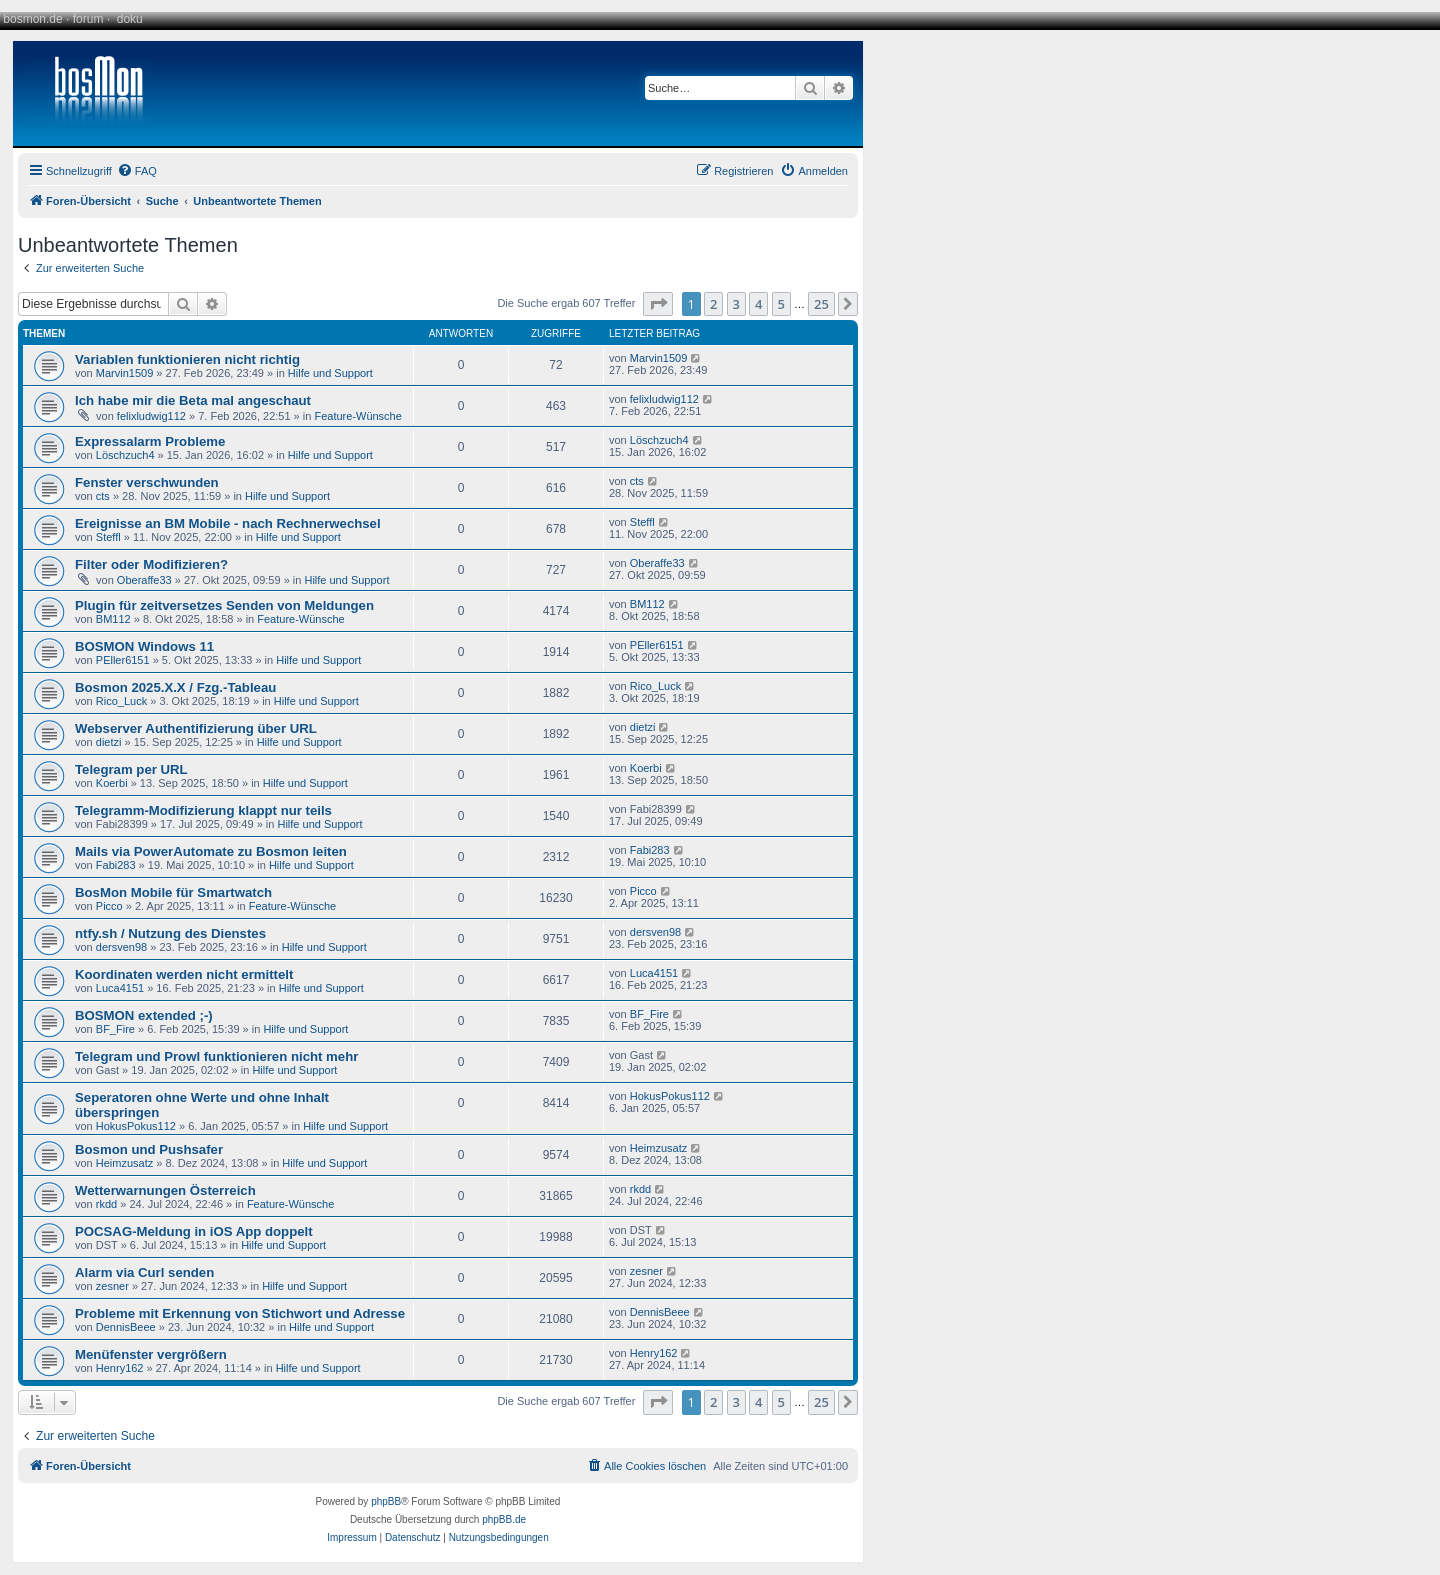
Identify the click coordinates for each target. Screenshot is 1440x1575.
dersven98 (121, 947)
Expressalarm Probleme (150, 441)
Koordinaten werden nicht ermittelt (184, 974)
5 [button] (781, 304)
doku (130, 19)
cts (103, 496)
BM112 (113, 619)
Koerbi (112, 783)
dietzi (109, 742)
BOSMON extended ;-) (144, 1015)
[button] (658, 304)
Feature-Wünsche (357, 416)
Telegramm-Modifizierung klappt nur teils (203, 810)
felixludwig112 (151, 416)
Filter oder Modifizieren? (151, 564)
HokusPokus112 (136, 1126)
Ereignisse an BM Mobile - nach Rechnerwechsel (228, 523)
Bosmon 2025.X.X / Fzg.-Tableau (175, 687)
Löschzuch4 (125, 455)
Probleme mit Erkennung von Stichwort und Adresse (240, 1313)
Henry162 (120, 1368)
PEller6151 (123, 660)
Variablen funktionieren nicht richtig (187, 359)
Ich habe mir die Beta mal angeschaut (193, 400)
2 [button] (713, 304)
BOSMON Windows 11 (144, 646)
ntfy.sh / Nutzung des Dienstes (170, 933)
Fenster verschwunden (147, 482)
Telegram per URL (131, 769)
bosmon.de (32, 19)
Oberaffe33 (144, 580)
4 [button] (758, 304)
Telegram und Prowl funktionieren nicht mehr (216, 1056)
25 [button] (821, 304)
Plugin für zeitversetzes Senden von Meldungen (224, 605)
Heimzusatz (124, 1163)
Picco (109, 906)
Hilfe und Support (330, 373)
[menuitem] (137, 171)
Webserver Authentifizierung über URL (196, 728)
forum (88, 19)
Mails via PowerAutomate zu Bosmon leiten (211, 851)
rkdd (106, 1204)
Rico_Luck (121, 701)
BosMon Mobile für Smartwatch (173, 892)
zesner (112, 1286)
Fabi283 (116, 865)
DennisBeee (126, 1327)
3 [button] (736, 304)
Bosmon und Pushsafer (149, 1149)
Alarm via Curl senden (144, 1272)
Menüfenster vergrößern (151, 1354)
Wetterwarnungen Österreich (165, 1190)
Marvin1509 (124, 373)
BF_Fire (115, 1029)
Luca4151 (120, 988)
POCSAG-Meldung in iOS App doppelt (194, 1231)
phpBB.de (504, 1519)
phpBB (386, 1501)
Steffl (108, 537)
